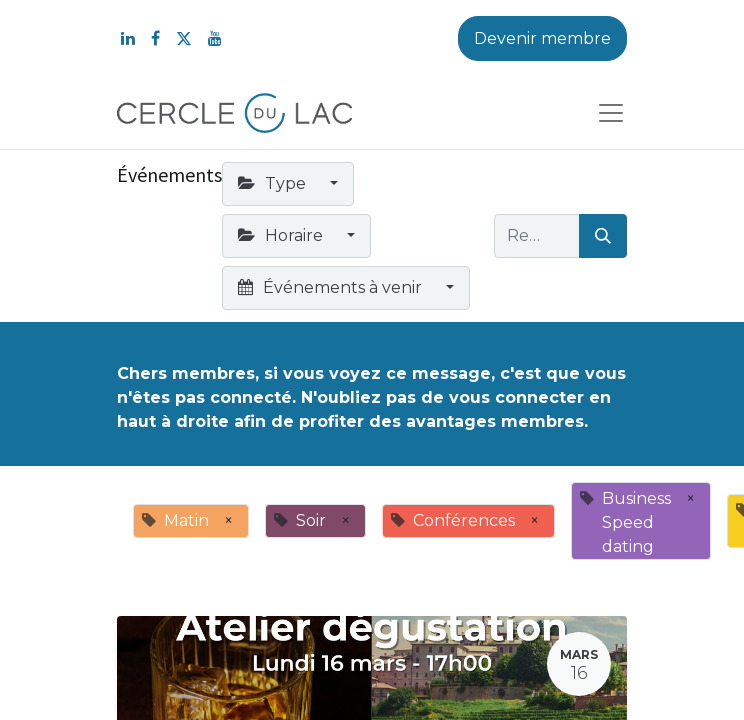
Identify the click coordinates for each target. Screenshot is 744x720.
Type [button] (274, 183)
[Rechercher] (603, 236)
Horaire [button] (282, 235)
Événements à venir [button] (332, 287)
